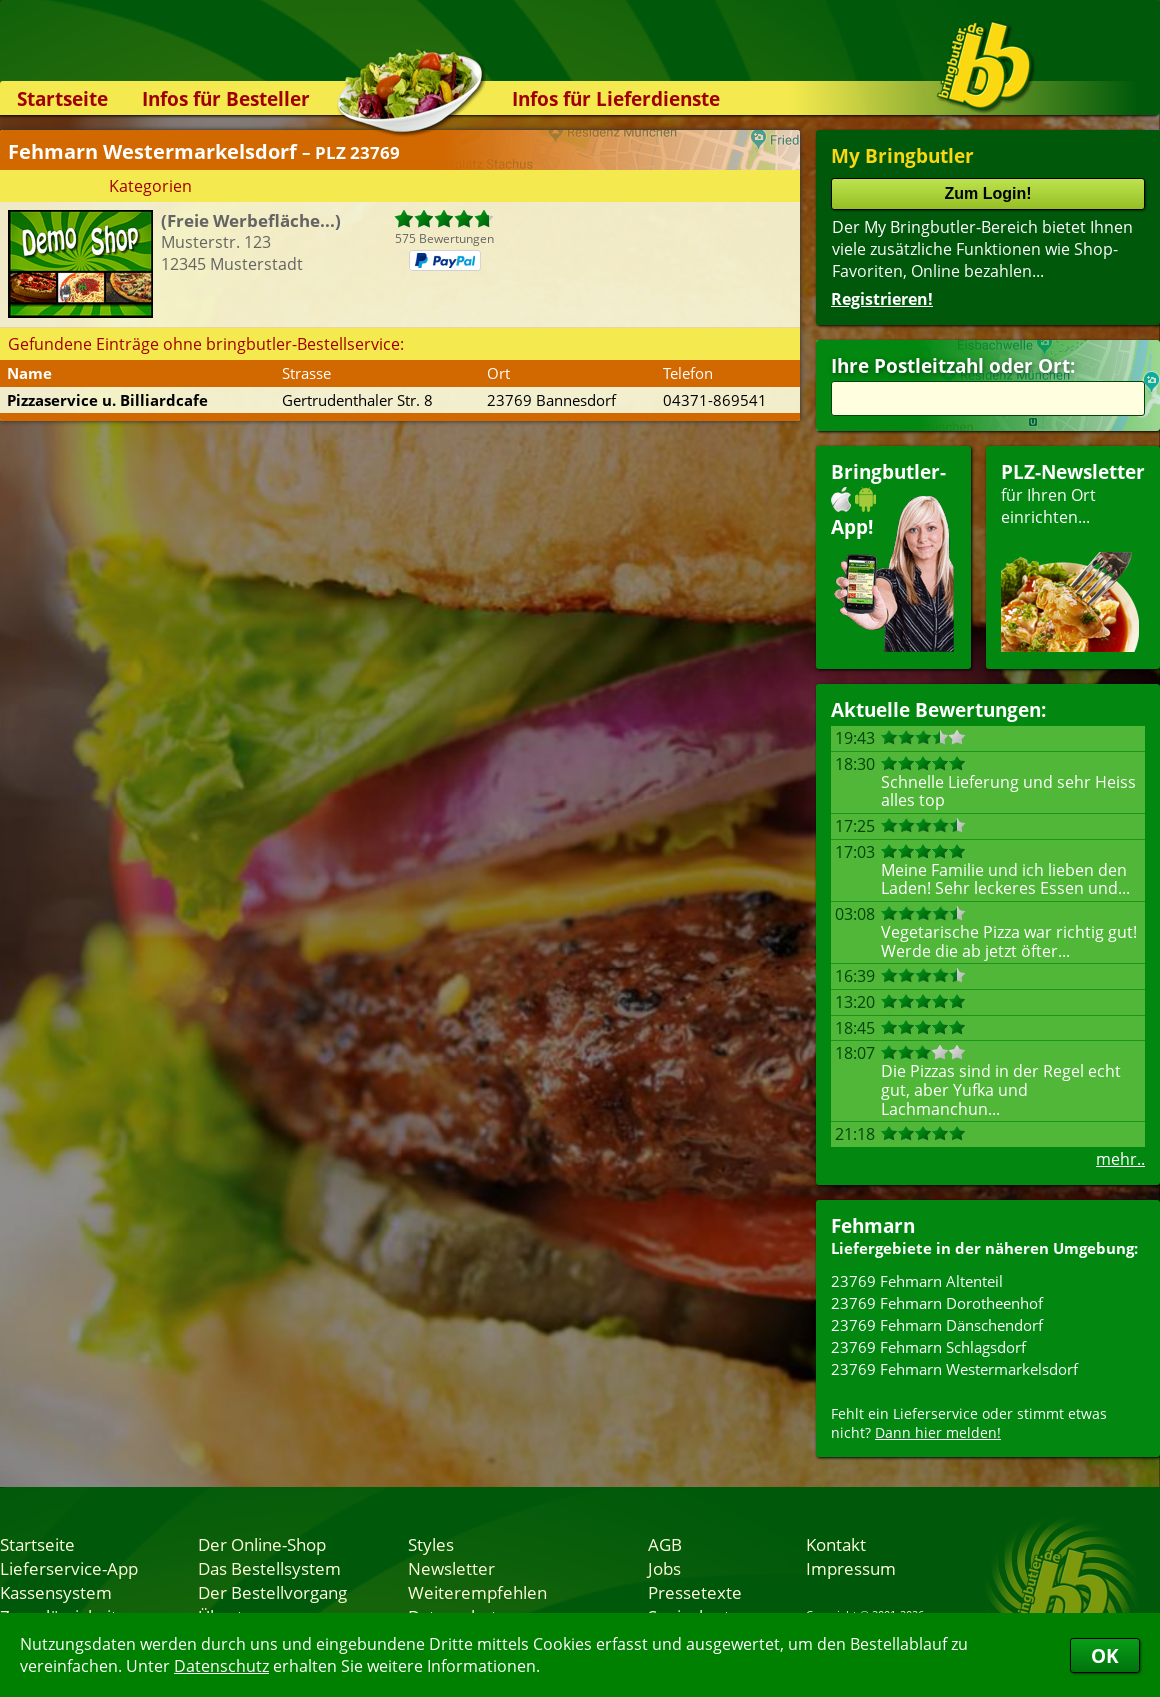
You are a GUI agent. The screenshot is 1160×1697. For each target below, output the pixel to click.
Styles (431, 1544)
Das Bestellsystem (269, 1568)
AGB (665, 1544)
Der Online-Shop (262, 1544)
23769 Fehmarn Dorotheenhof (937, 1303)
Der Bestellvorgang (272, 1592)
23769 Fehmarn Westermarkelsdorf (954, 1369)
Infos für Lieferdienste (616, 98)
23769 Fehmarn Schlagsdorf (928, 1347)
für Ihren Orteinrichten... (1073, 555)
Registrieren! (882, 299)
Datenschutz (221, 1666)
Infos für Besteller (226, 98)
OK (1105, 1655)
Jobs (664, 1568)
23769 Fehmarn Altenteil (917, 1281)
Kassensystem (56, 1592)
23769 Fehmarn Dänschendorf (937, 1325)
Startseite (62, 98)
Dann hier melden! (938, 1432)
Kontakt (836, 1544)
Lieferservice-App (69, 1568)
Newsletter (451, 1568)
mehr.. (1120, 1159)
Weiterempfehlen (477, 1592)
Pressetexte (695, 1592)
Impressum (851, 1568)
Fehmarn (873, 1225)
